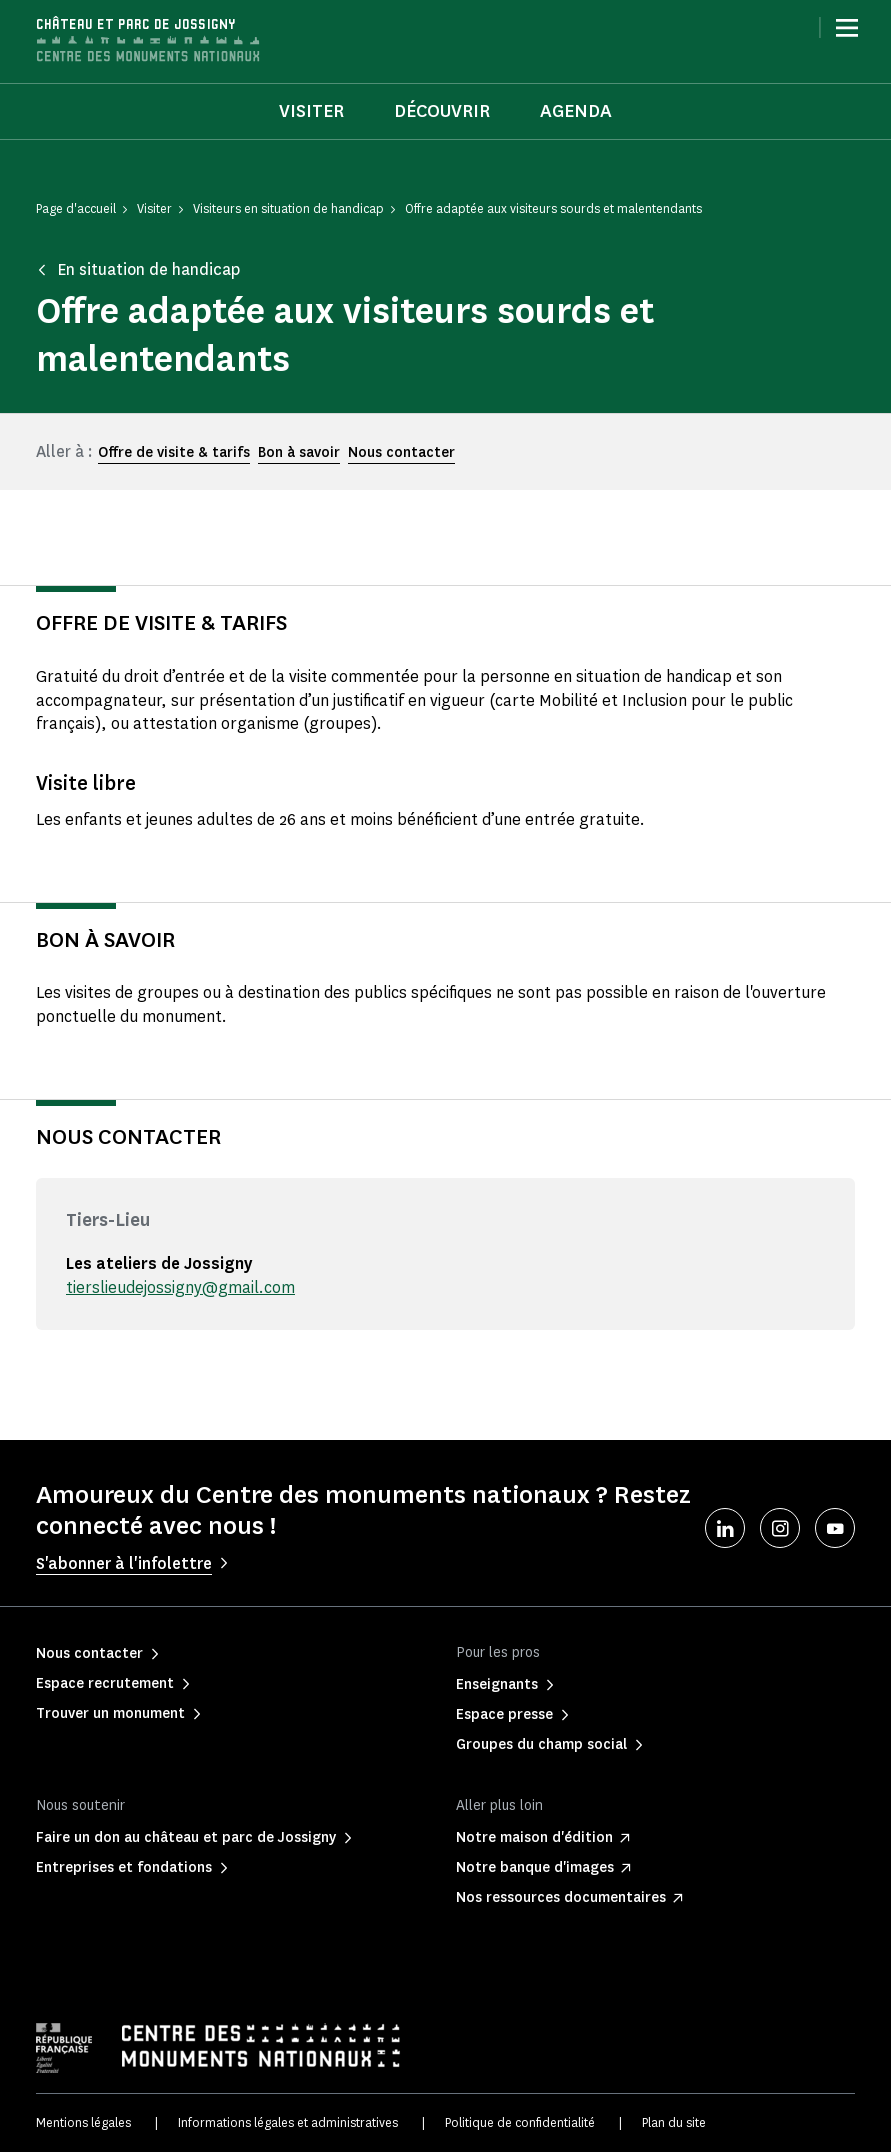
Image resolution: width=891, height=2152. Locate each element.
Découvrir (442, 111)
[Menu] (847, 28)
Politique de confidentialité (520, 2122)
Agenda (576, 111)
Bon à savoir (299, 452)
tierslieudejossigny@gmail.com (180, 1287)
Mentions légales (83, 2122)
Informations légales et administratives (288, 2122)
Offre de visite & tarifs (174, 452)
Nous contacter (401, 452)
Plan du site (674, 2122)
